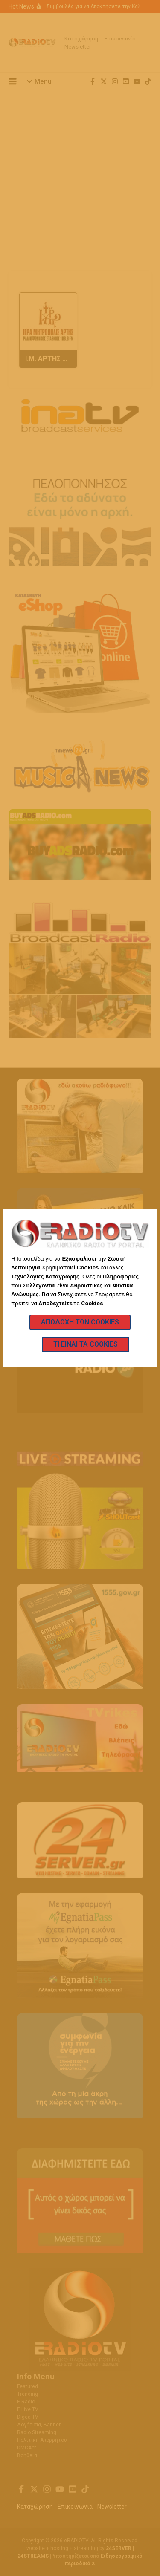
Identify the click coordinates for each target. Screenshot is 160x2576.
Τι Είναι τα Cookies (85, 1344)
